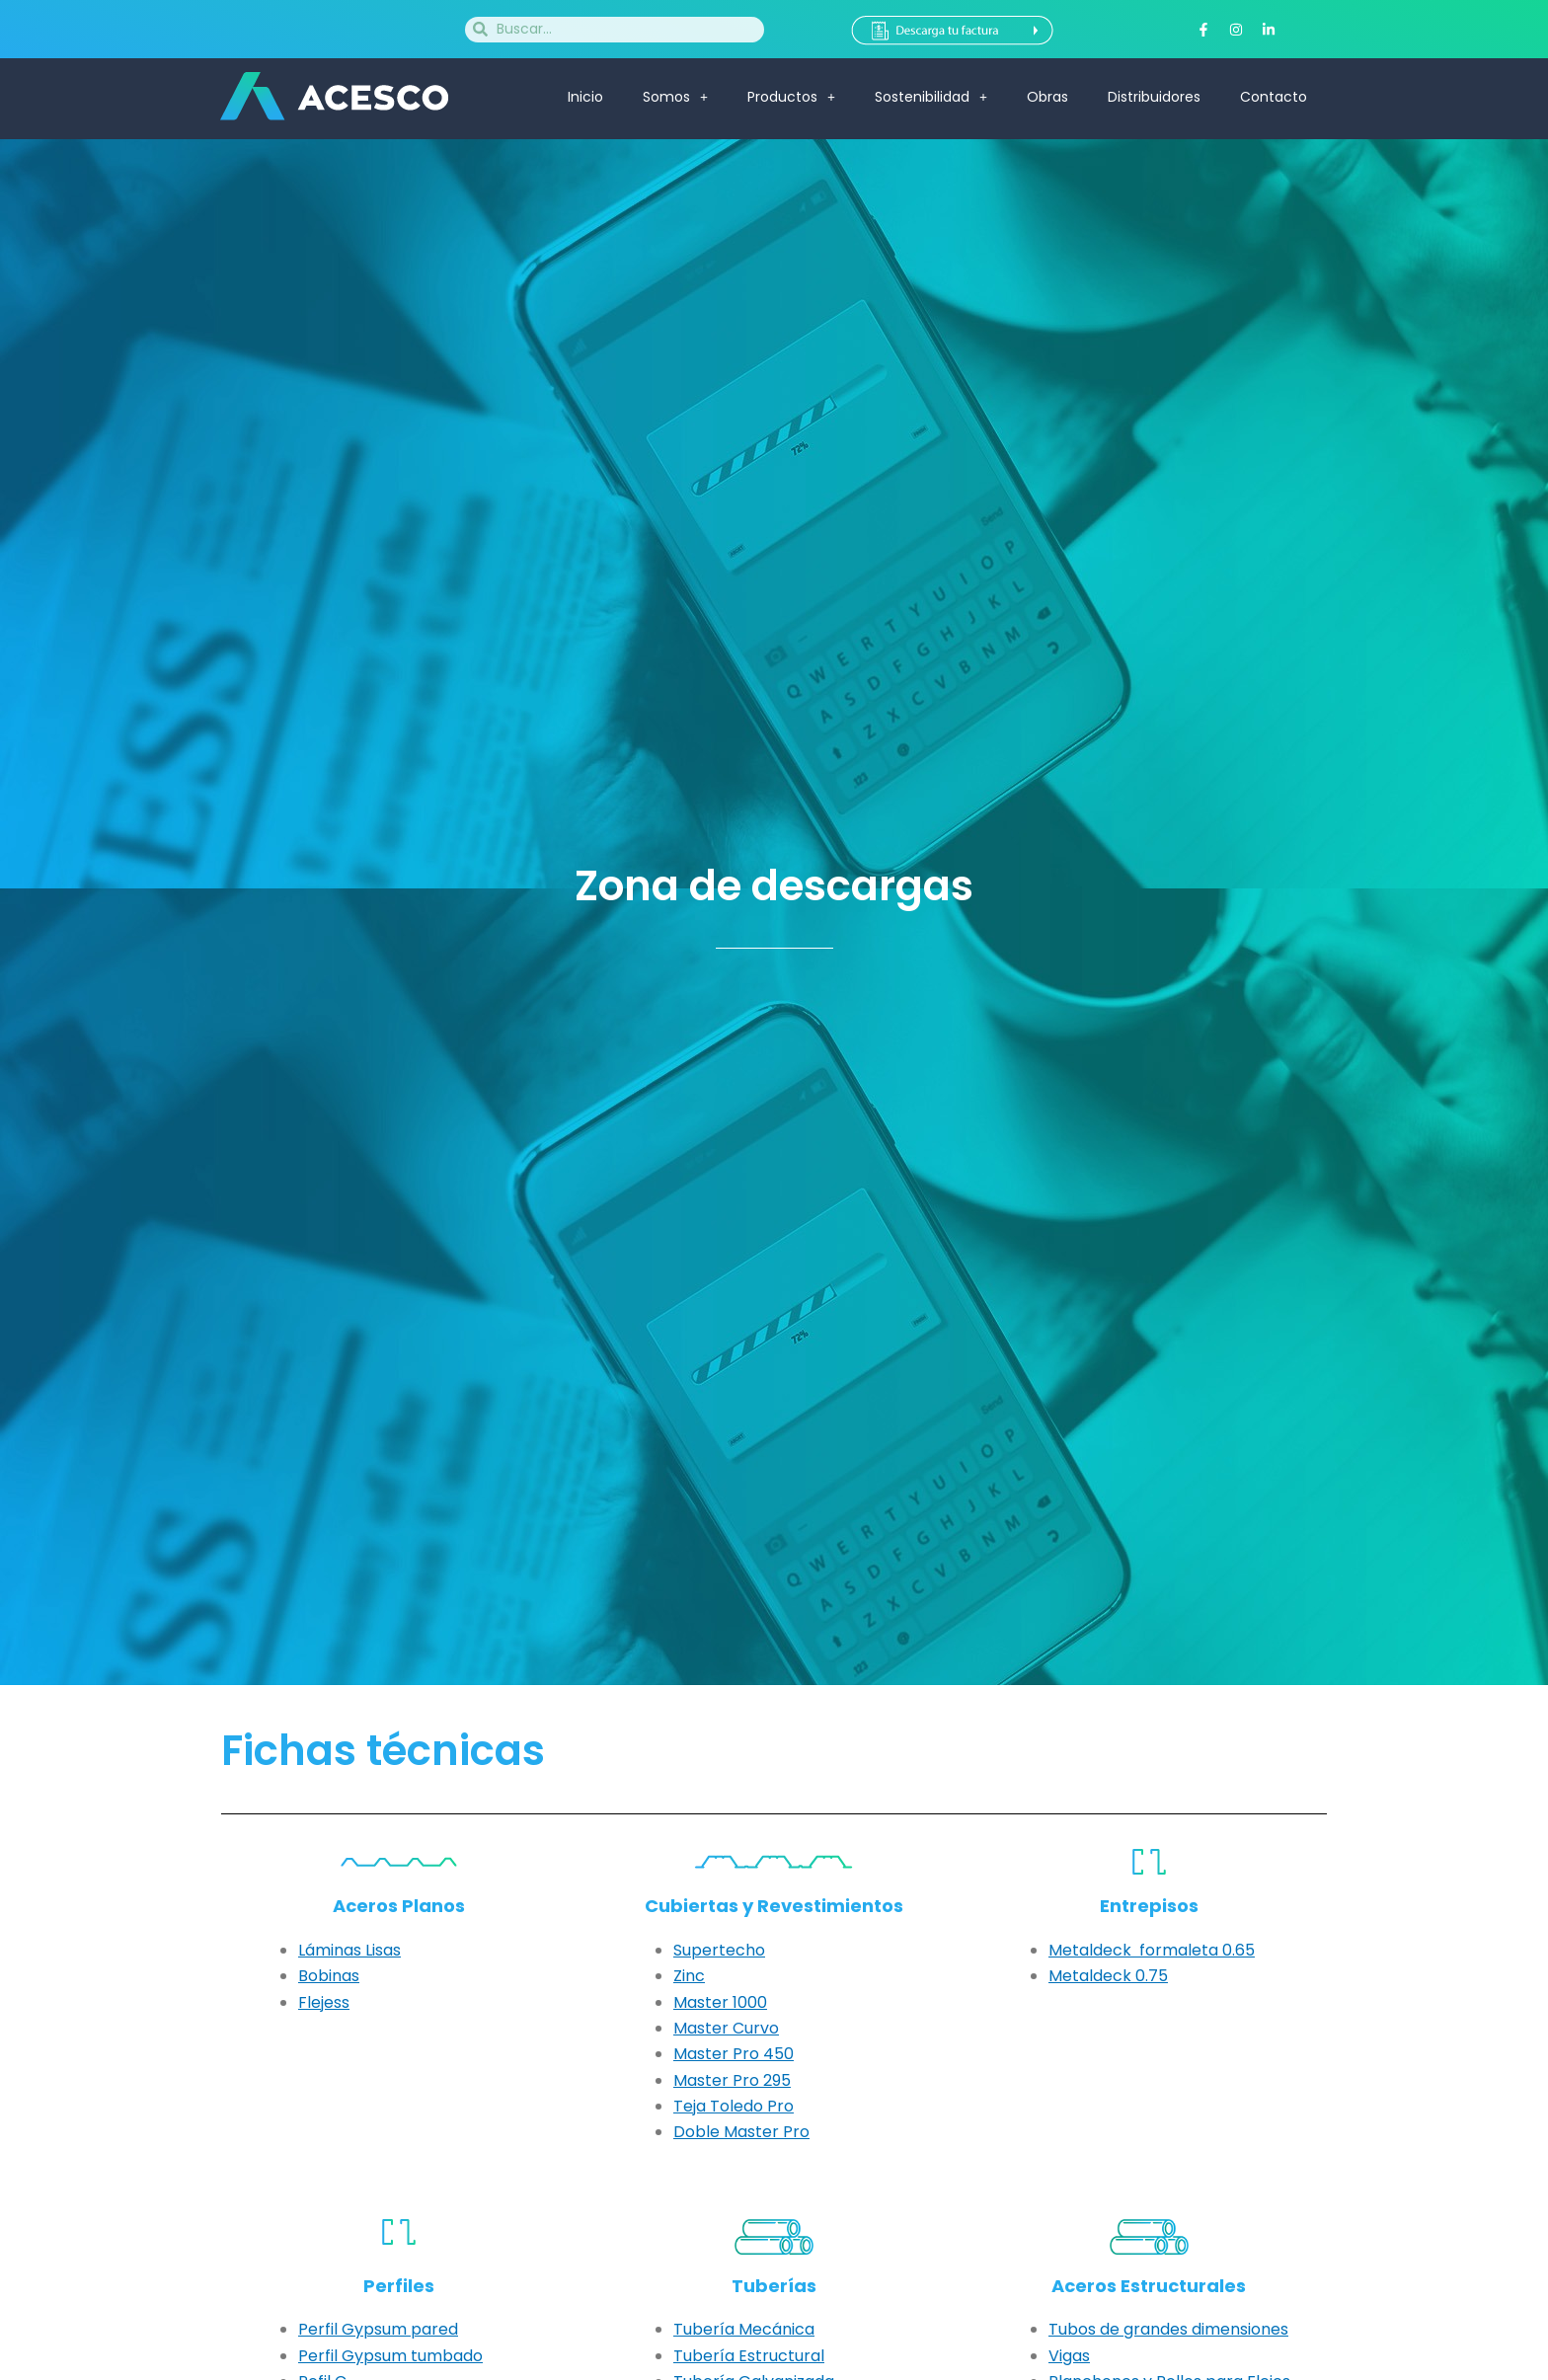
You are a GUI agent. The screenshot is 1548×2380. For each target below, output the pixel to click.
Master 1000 (720, 2002)
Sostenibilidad (931, 97)
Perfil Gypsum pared (378, 2329)
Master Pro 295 (732, 2080)
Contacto (1273, 97)
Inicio (585, 97)
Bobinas (328, 1975)
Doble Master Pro (741, 2131)
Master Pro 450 (733, 2053)
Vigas (1069, 2355)
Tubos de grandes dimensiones (1168, 2329)
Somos (675, 97)
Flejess (323, 2002)
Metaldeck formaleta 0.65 (1151, 1950)
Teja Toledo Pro (733, 2106)
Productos (791, 97)
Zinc (689, 1975)
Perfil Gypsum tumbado (390, 2355)
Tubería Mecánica (743, 2329)
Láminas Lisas (349, 1950)
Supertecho (719, 1950)
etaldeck (1096, 1975)
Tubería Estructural (748, 2355)
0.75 (1149, 1975)
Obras (1047, 97)
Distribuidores (1154, 97)
